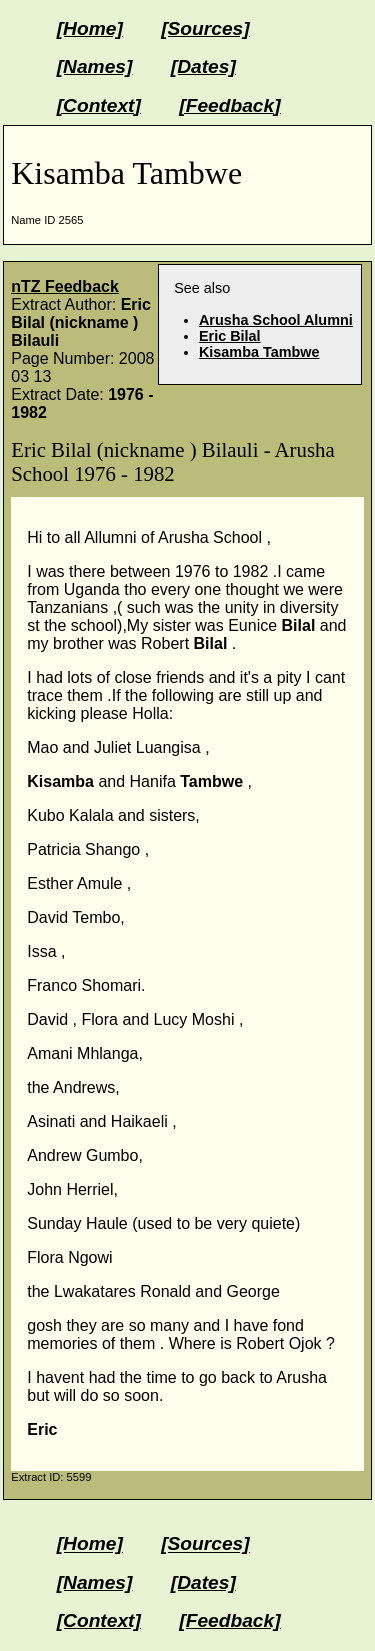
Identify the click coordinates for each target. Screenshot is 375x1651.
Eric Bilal (230, 336)
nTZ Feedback (65, 286)
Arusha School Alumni (276, 320)
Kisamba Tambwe (259, 352)
